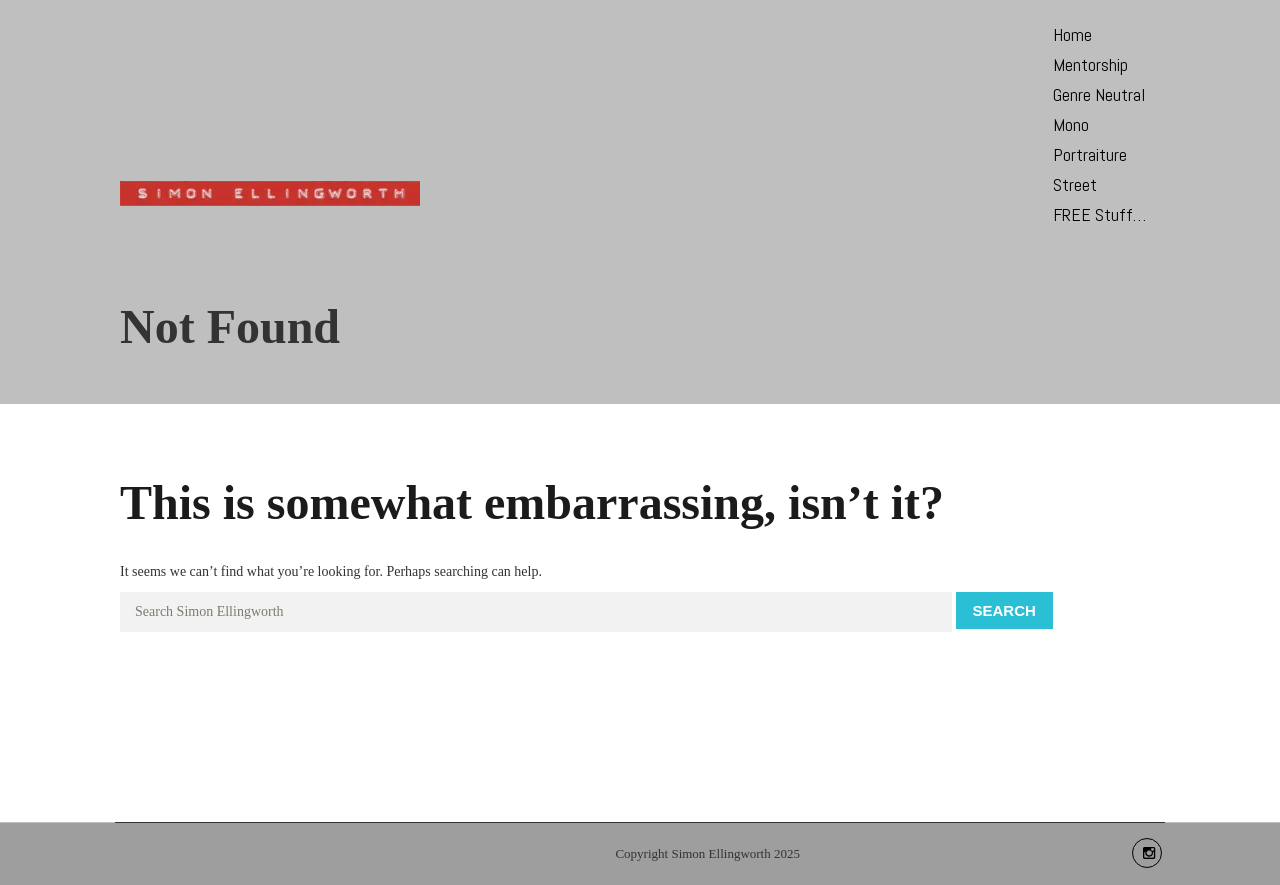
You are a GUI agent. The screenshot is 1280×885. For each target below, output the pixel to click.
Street (1075, 184)
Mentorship (1090, 64)
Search (1004, 610)
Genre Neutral (1099, 94)
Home (1072, 34)
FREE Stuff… (1099, 214)
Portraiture (1090, 154)
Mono (1071, 124)
